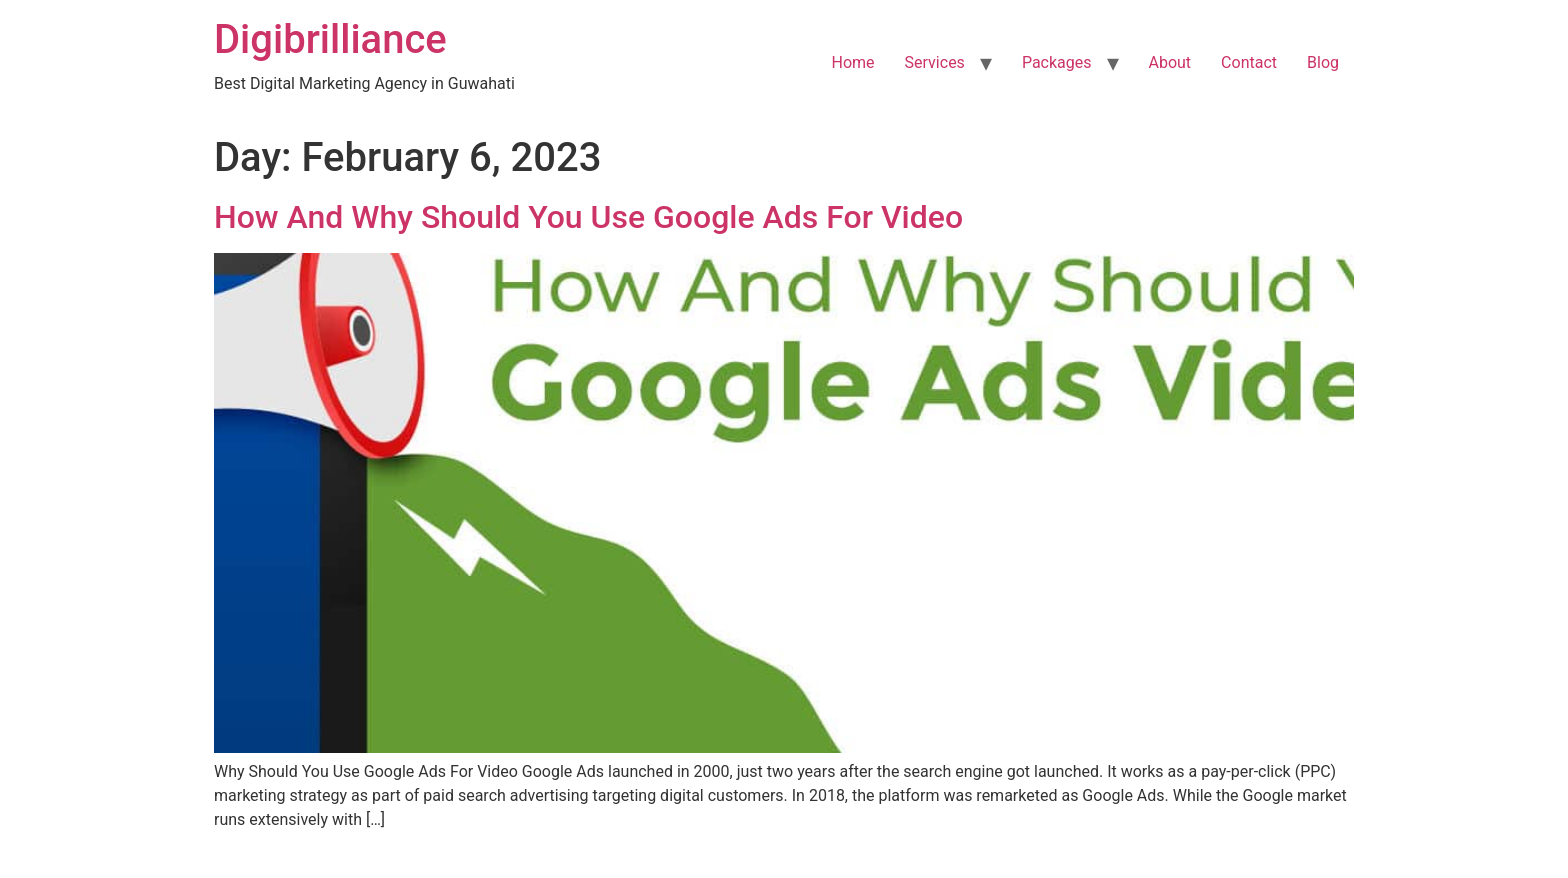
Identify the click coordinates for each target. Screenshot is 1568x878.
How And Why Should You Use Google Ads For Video (588, 217)
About (1170, 62)
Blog (1323, 62)
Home (853, 62)
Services (935, 62)
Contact (1249, 62)
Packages (1057, 62)
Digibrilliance (330, 39)
